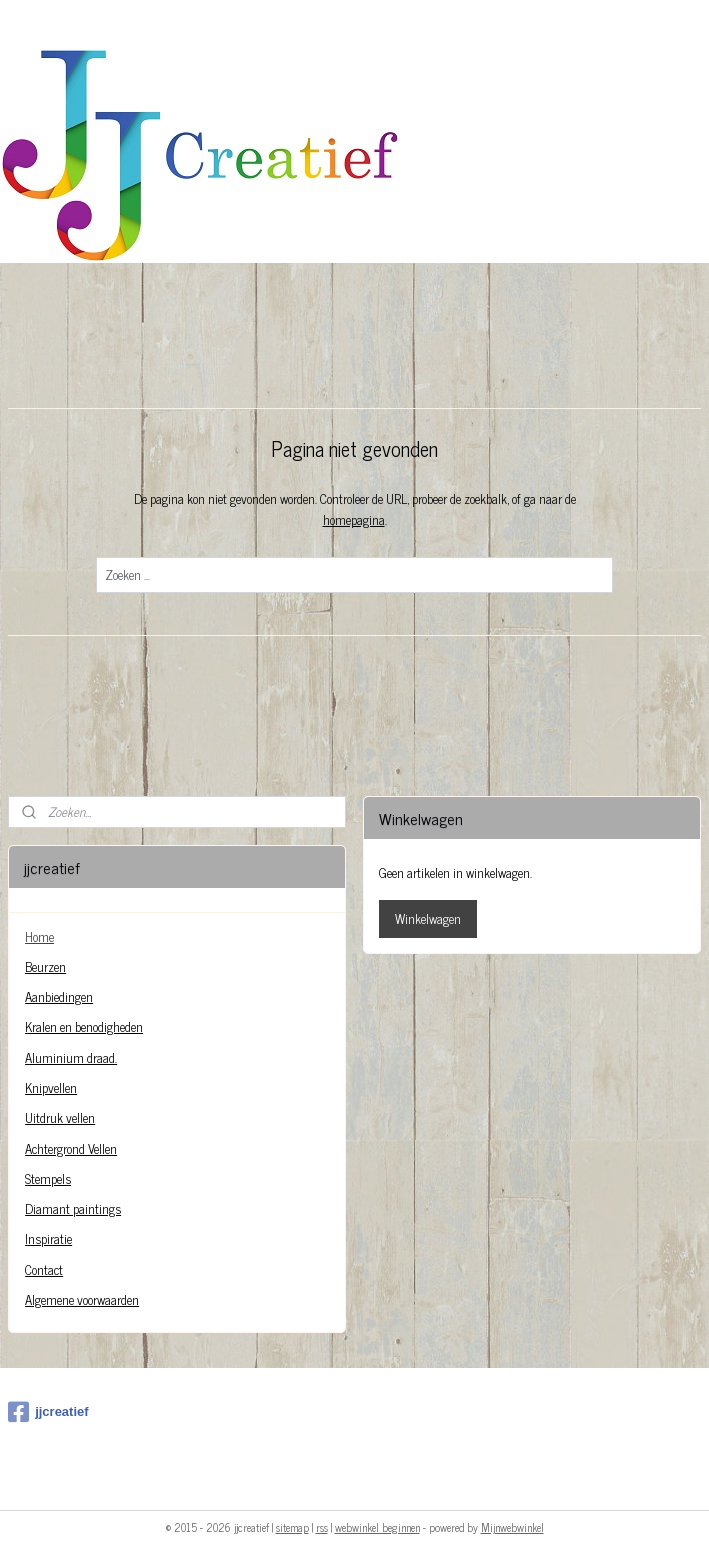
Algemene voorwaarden (82, 1299)
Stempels (48, 1178)
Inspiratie (48, 1238)
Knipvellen (51, 1087)
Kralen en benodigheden (84, 1026)
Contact (44, 1269)
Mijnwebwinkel (512, 1527)
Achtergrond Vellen (71, 1148)
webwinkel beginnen (377, 1527)
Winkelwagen (428, 918)
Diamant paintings (73, 1208)
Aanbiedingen (59, 996)
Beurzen (45, 966)
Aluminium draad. (71, 1057)
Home (39, 936)
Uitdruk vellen (60, 1117)
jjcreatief (48, 1412)
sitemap (292, 1527)
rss (322, 1527)
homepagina (354, 519)
